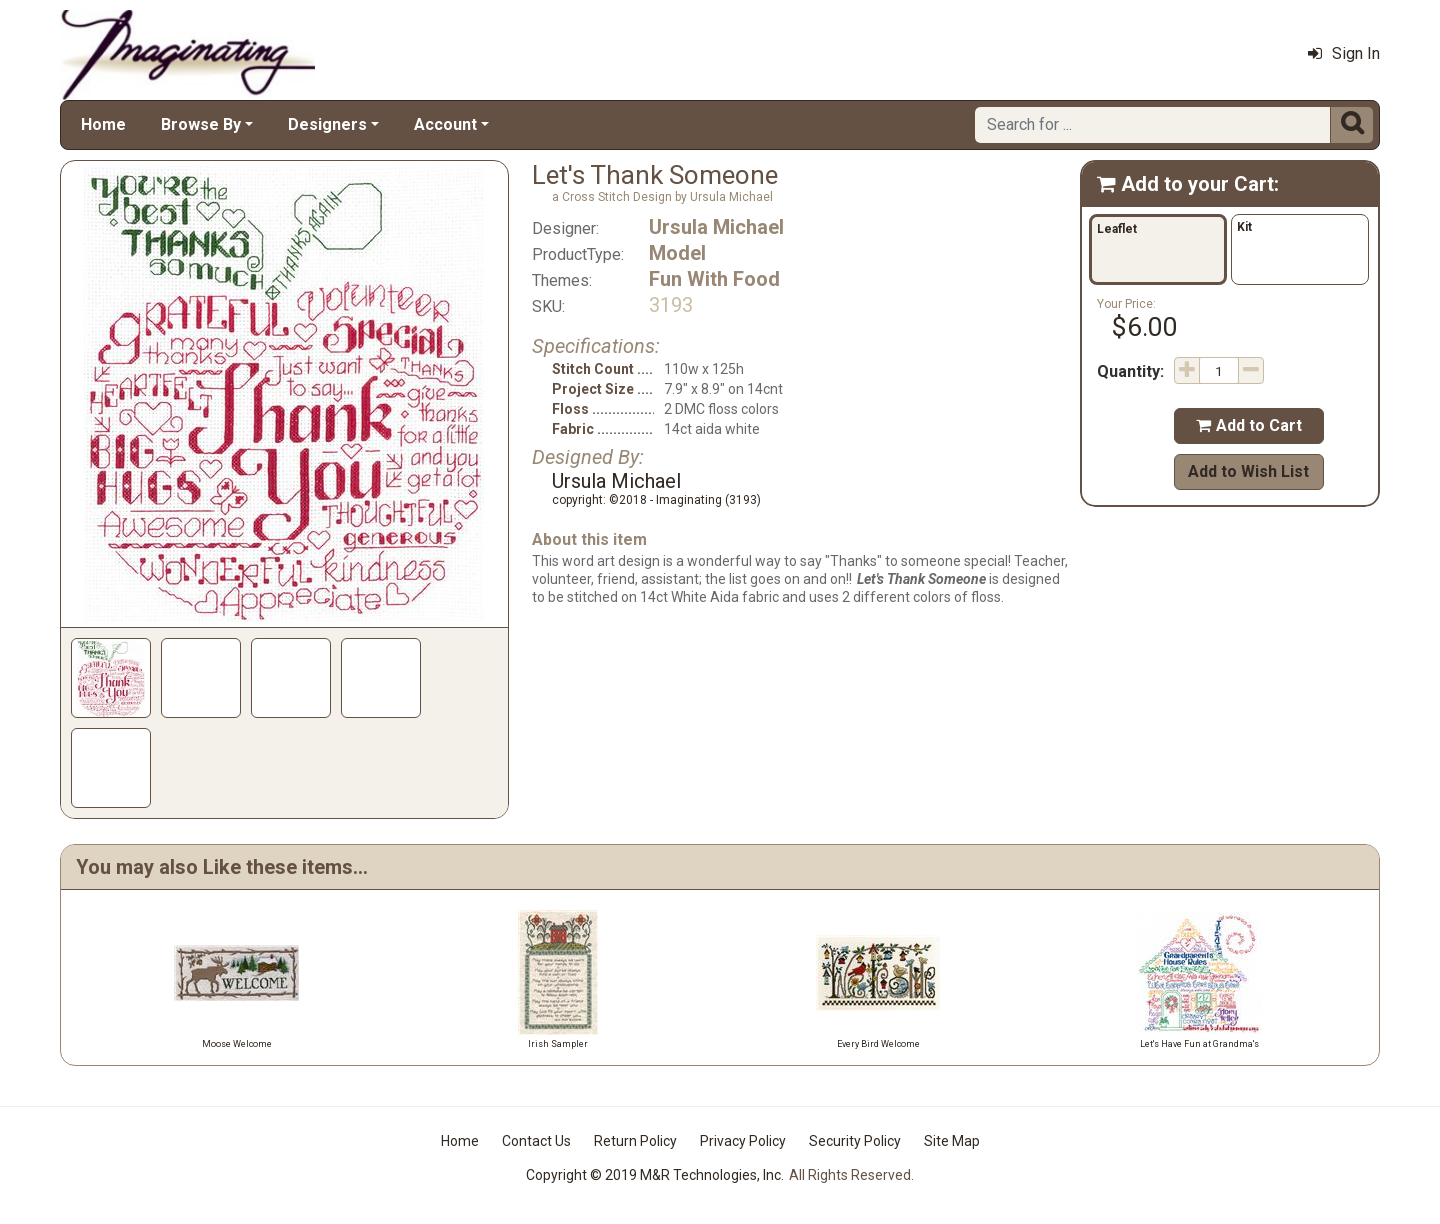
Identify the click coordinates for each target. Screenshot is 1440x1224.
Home (103, 124)
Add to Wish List (1248, 471)
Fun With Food (714, 279)
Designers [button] (327, 124)
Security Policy (855, 1141)
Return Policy (635, 1141)
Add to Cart (1249, 425)
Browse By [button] (201, 124)
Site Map (952, 1141)
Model (677, 253)
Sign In (1344, 53)
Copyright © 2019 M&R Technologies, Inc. (655, 1175)
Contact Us (536, 1141)
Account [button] (445, 124)
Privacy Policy (743, 1141)
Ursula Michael (716, 227)
